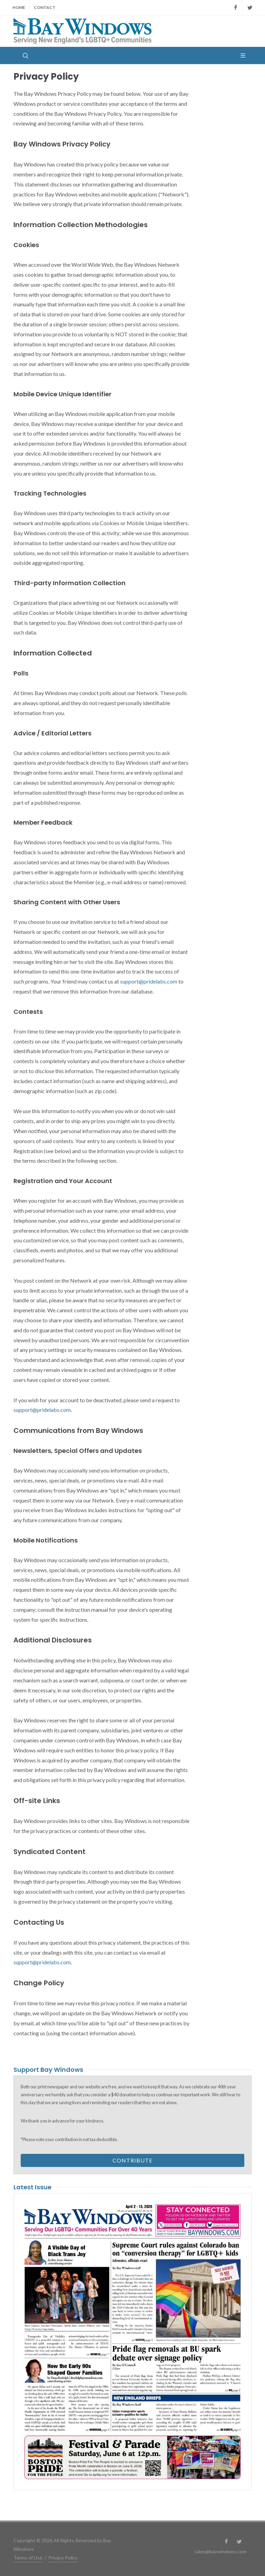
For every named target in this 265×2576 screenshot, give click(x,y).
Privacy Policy (63, 2557)
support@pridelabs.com (148, 981)
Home (18, 7)
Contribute (132, 2160)
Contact (45, 7)
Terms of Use (27, 2557)
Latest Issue (32, 2187)
